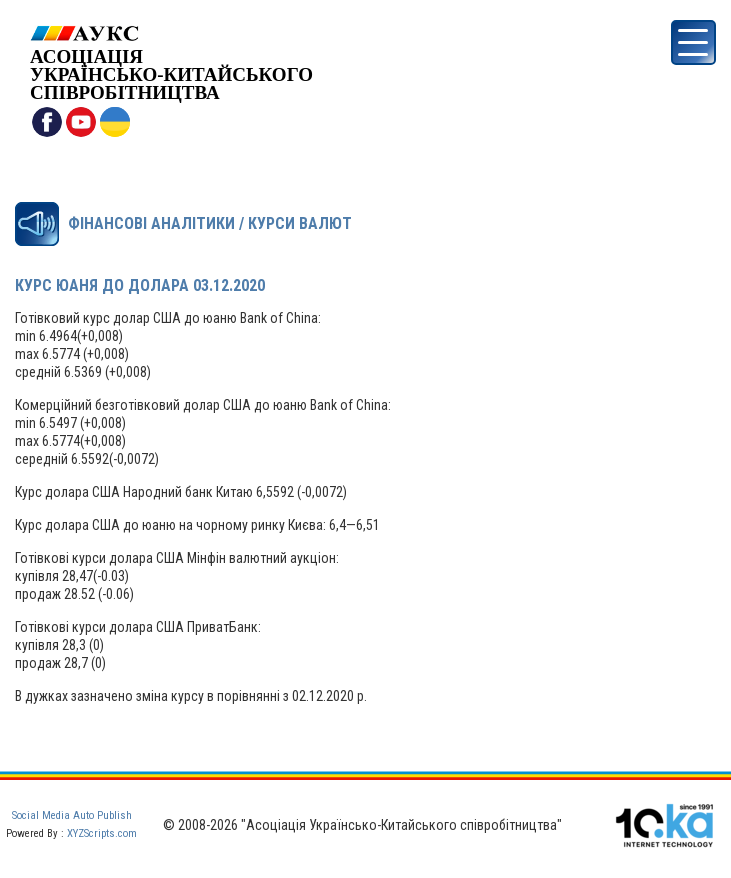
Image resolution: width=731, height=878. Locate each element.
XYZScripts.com (102, 833)
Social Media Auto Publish (72, 815)
